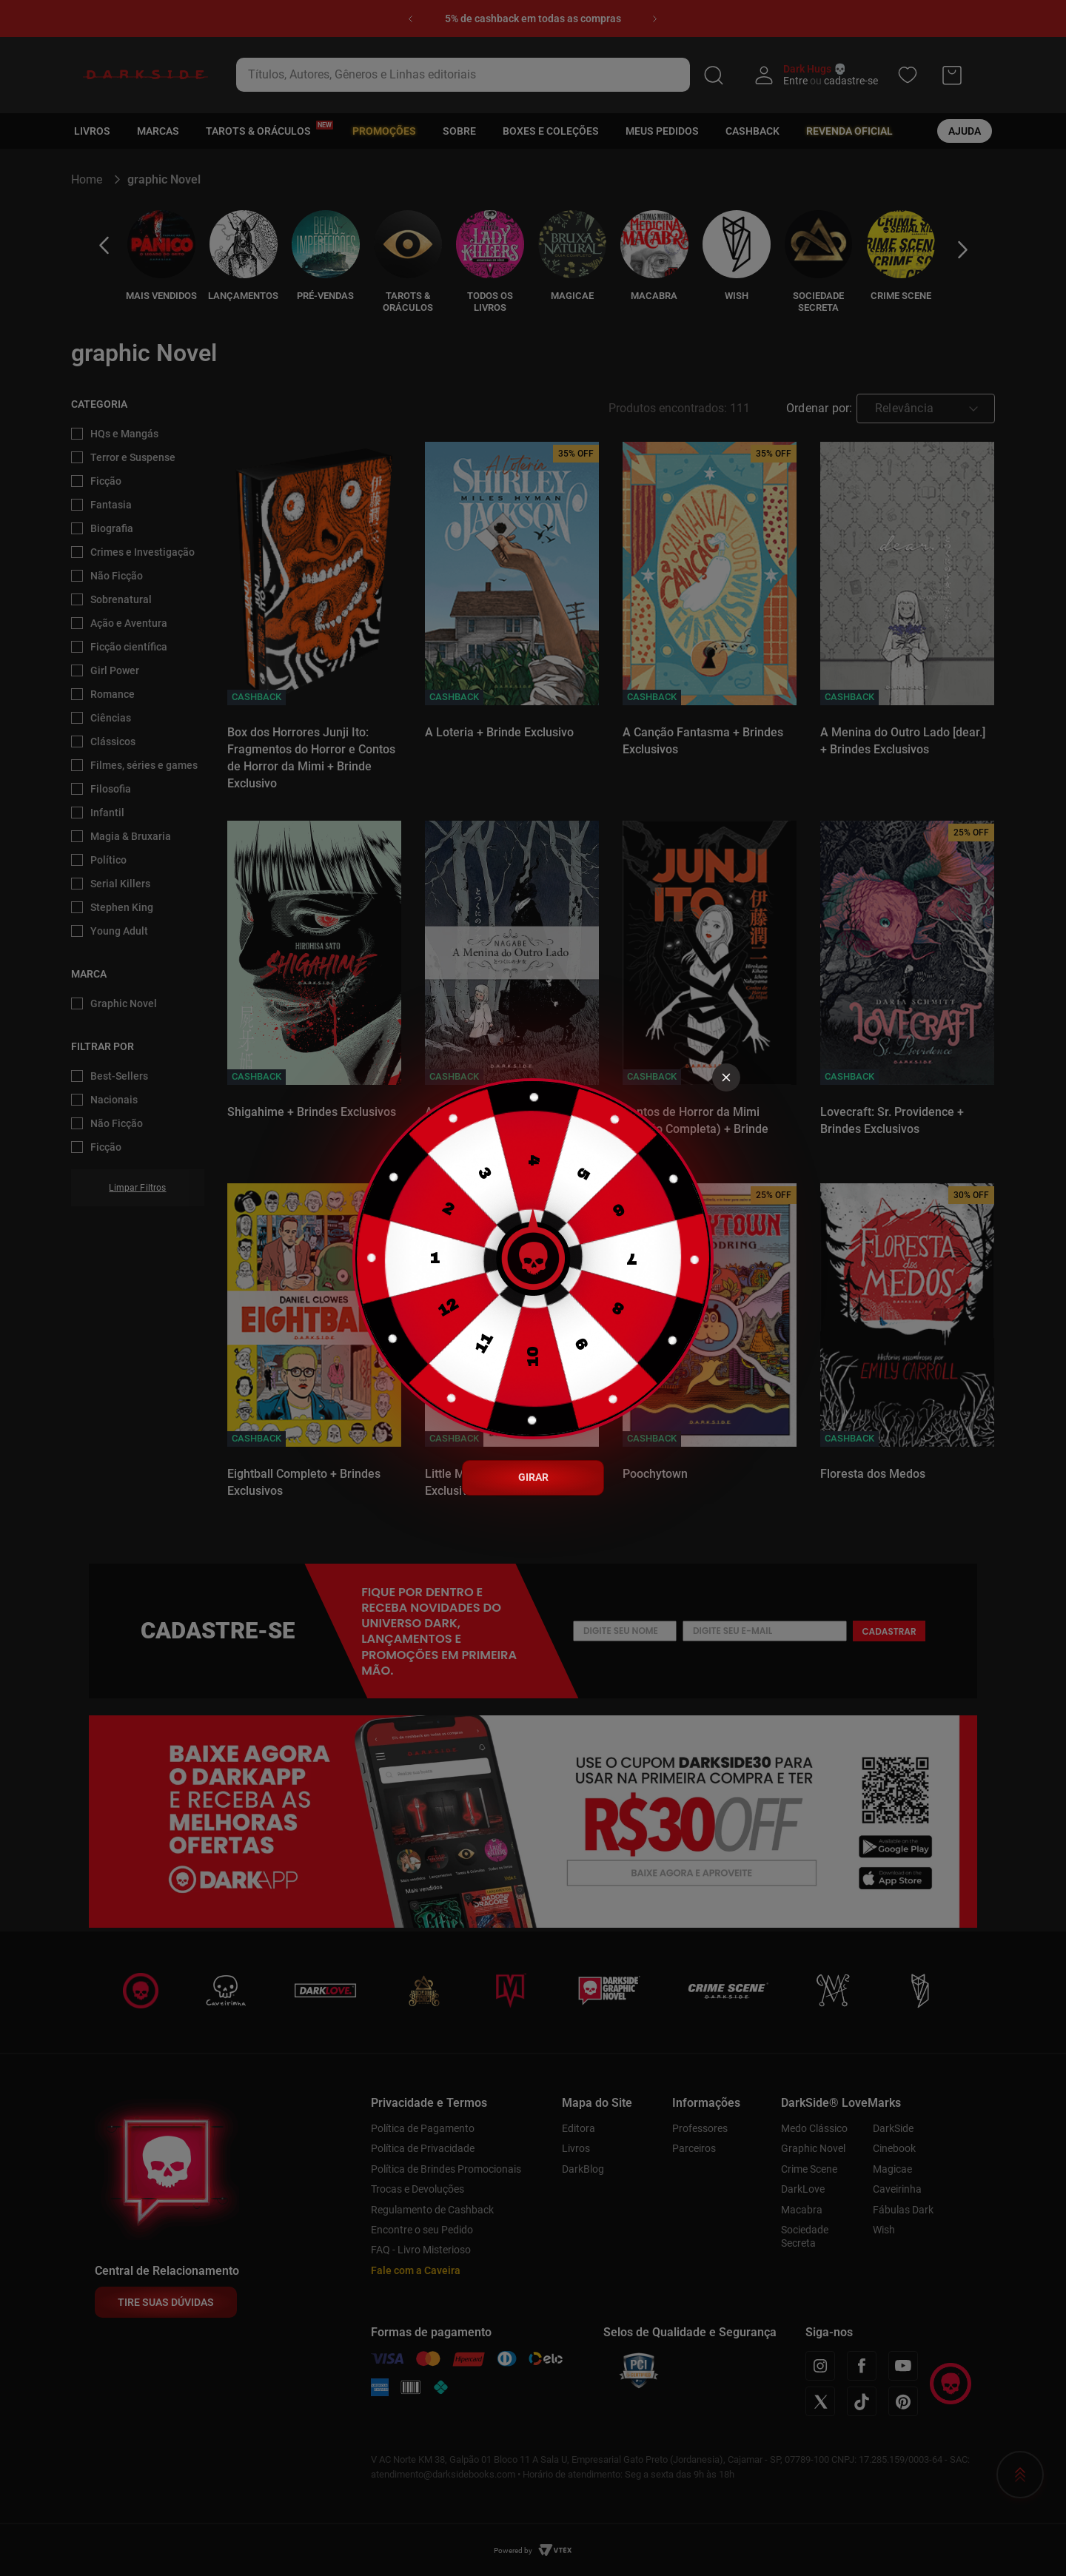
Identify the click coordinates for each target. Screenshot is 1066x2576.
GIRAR (533, 1477)
